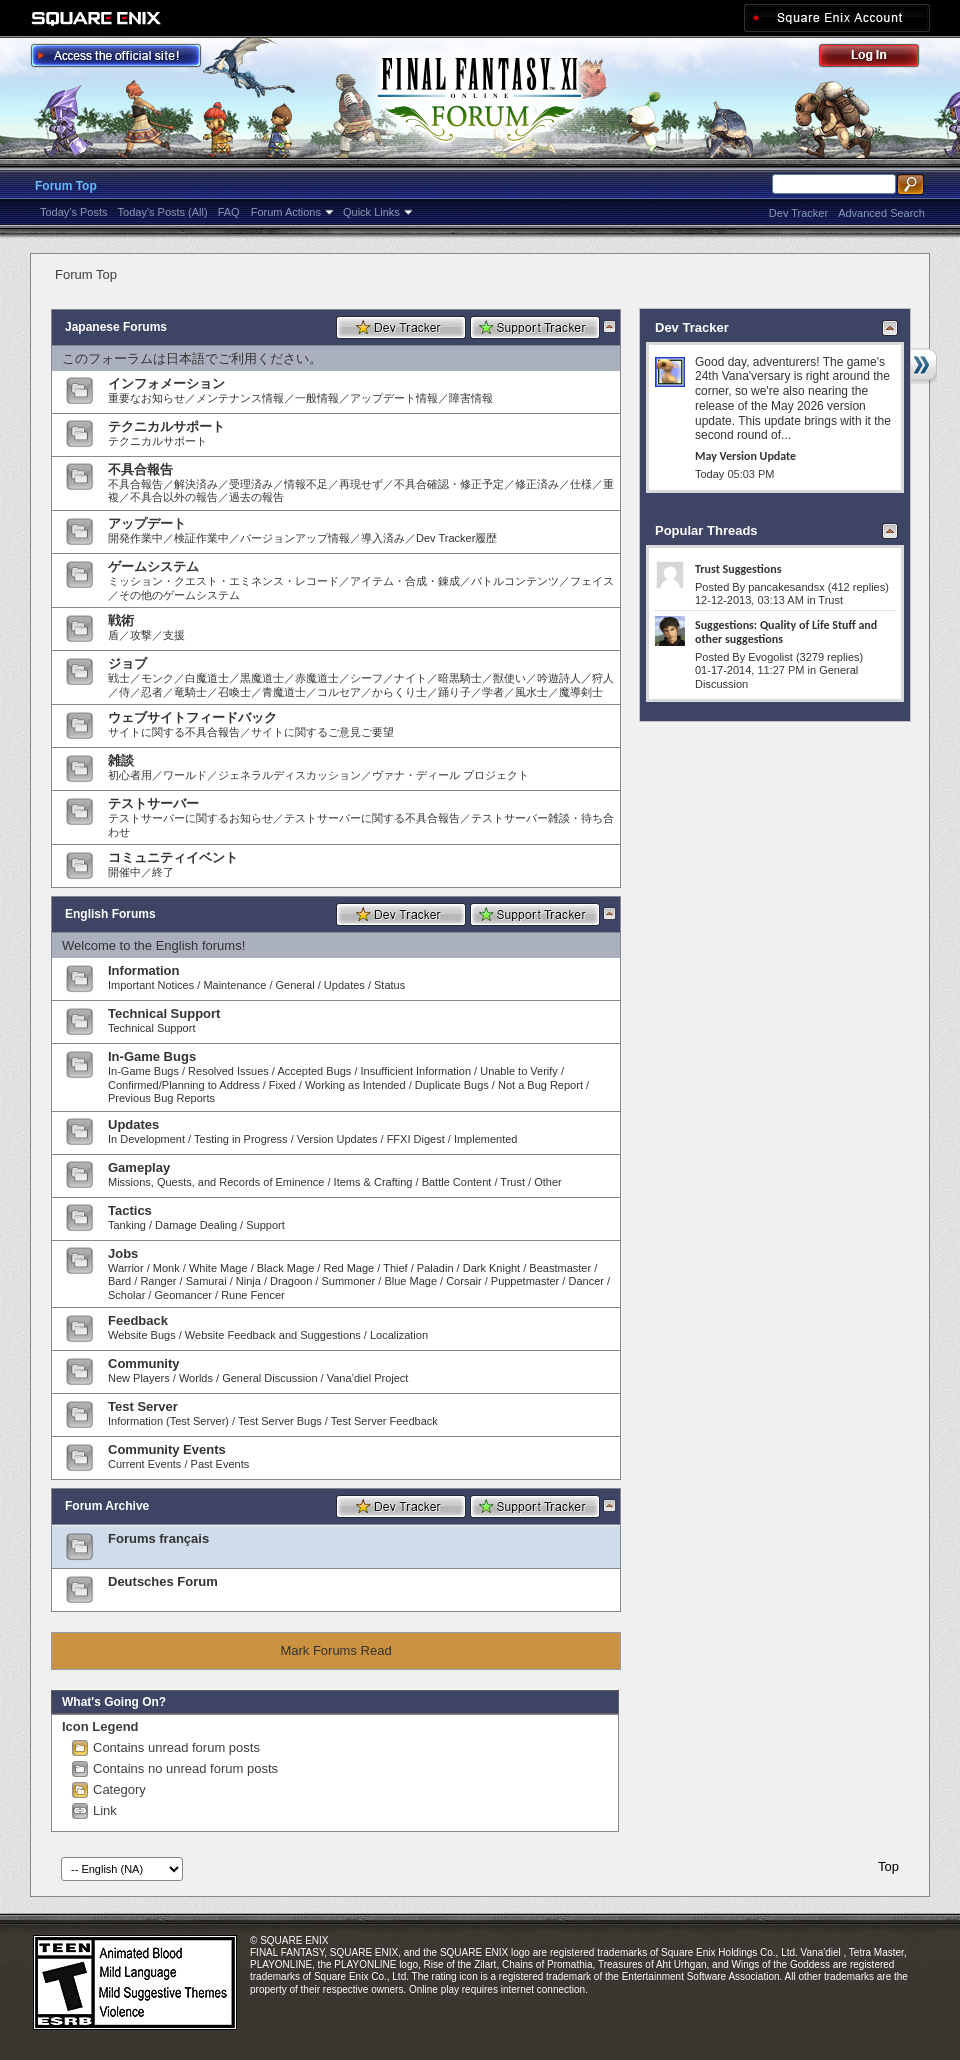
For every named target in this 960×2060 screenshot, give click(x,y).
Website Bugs (142, 1335)
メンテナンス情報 (240, 398)
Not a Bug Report (540, 1085)
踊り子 (454, 692)
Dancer (585, 1281)
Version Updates (337, 1139)
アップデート (147, 523)
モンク (157, 678)
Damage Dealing (196, 1225)
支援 (174, 635)
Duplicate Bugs (452, 1085)
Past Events (220, 1464)
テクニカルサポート (166, 426)
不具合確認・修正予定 (449, 484)
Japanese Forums (116, 327)
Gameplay (139, 1167)
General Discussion (269, 1378)
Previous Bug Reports (161, 1098)
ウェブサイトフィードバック (192, 717)
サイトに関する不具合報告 (174, 732)
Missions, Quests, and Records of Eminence (216, 1182)
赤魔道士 (317, 678)
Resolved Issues (228, 1071)
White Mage (218, 1268)
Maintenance (234, 985)
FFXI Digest (416, 1139)
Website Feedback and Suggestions (273, 1335)
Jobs (123, 1253)
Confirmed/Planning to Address (184, 1085)
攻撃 (141, 635)
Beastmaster (560, 1268)
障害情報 (471, 398)
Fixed (282, 1085)
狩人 (603, 678)
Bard (119, 1281)
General (295, 985)
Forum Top (66, 186)
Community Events (167, 1449)
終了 (163, 872)
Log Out (879, 58)
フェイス (592, 581)
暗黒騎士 (460, 678)
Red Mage (348, 1268)
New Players (139, 1378)
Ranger (158, 1281)
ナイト (410, 678)
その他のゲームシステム (179, 595)
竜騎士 (190, 692)
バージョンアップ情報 (295, 538)
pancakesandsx (786, 587)
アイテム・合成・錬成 (405, 581)
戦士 (119, 678)
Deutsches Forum (163, 1581)
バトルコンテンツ (515, 581)
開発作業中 (135, 538)
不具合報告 (140, 469)
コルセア (339, 692)
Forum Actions (286, 212)
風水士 (531, 692)
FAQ (229, 212)
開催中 (124, 872)
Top (888, 1866)
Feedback (138, 1320)
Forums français (158, 1538)
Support (265, 1225)
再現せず (361, 484)
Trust (512, 1182)
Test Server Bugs (280, 1421)
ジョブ (127, 663)
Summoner (348, 1281)
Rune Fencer (253, 1295)
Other (548, 1182)
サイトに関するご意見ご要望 (322, 732)
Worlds (196, 1378)
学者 (493, 692)
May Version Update (745, 456)
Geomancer (182, 1295)
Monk (166, 1268)
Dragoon (291, 1281)
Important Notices (151, 985)
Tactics (130, 1210)
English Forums (110, 914)
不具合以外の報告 (174, 497)
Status (389, 985)
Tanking (127, 1225)
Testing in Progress (241, 1139)
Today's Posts (74, 212)
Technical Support (164, 1013)
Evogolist (770, 657)
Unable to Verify (519, 1071)
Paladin (435, 1268)
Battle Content (457, 1182)
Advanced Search (881, 213)
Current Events (144, 1464)
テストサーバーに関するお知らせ (190, 818)
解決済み (196, 484)
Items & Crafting (373, 1182)
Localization (399, 1335)
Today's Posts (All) (163, 212)
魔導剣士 (581, 692)
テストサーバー (153, 803)
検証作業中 (201, 538)
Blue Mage (410, 1281)
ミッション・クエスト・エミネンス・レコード (223, 581)
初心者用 (130, 775)
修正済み (537, 484)
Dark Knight (491, 1268)
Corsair (463, 1281)
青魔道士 (284, 692)
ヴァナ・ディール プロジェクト (450, 775)
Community (144, 1363)
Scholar (126, 1295)
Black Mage (285, 1268)
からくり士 (399, 692)
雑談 (121, 760)
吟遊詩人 (559, 678)
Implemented (486, 1139)
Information (144, 970)
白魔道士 (207, 678)
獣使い (509, 678)
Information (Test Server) (168, 1421)
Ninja (248, 1281)
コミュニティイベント (173, 857)
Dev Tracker (798, 213)
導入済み (383, 538)
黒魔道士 (262, 678)
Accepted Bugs (314, 1071)
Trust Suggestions (738, 569)
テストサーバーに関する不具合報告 (372, 818)
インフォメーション (166, 383)
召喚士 (234, 692)
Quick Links (371, 212)
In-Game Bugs (152, 1056)
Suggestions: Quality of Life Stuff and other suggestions (786, 632)
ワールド (185, 775)
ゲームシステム (153, 566)
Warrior (126, 1268)
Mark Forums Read (335, 1650)
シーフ (366, 678)
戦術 (121, 620)
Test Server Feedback (384, 1421)
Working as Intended (355, 1085)
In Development (146, 1139)
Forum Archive (107, 1506)
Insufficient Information (416, 1071)
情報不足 (306, 484)
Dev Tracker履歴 (456, 538)
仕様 (581, 484)
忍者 (152, 692)
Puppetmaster (525, 1281)
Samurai (206, 1281)
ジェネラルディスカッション (289, 775)
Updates (344, 985)
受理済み (251, 484)
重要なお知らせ (146, 398)
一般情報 (317, 398)
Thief (395, 1268)
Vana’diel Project (368, 1378)
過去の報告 (256, 497)
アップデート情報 (394, 398)
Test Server (143, 1406)
